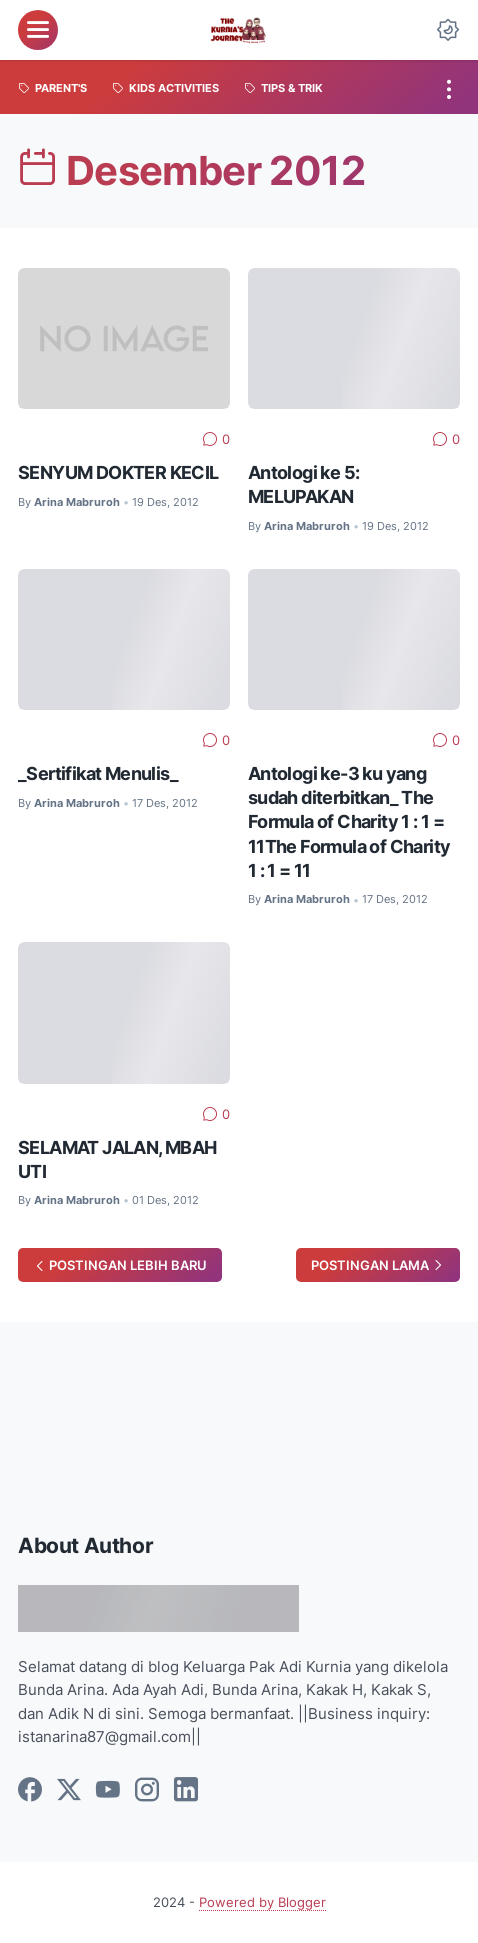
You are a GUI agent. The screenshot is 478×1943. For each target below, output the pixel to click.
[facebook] (30, 1791)
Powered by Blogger (262, 1902)
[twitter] (69, 1791)
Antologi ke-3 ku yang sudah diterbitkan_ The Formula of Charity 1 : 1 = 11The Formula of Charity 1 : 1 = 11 (349, 821)
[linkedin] (186, 1791)
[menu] (38, 30)
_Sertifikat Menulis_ (98, 773)
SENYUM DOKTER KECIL (118, 472)
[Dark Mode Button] (448, 30)
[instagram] (147, 1791)
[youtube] (108, 1791)
